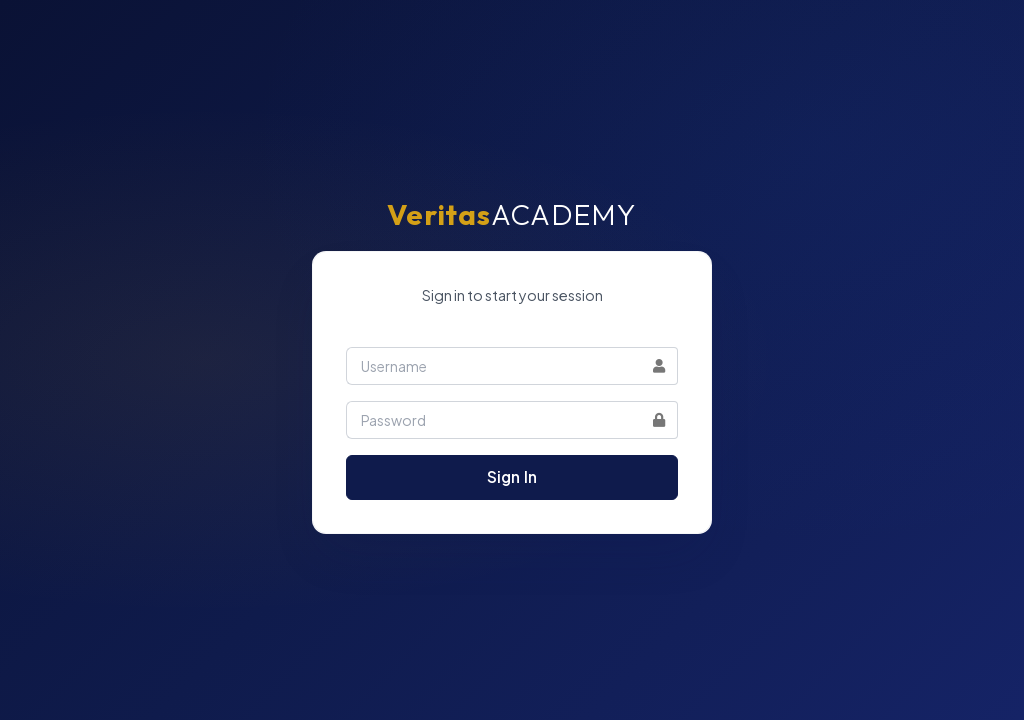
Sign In (512, 476)
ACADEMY (512, 214)
